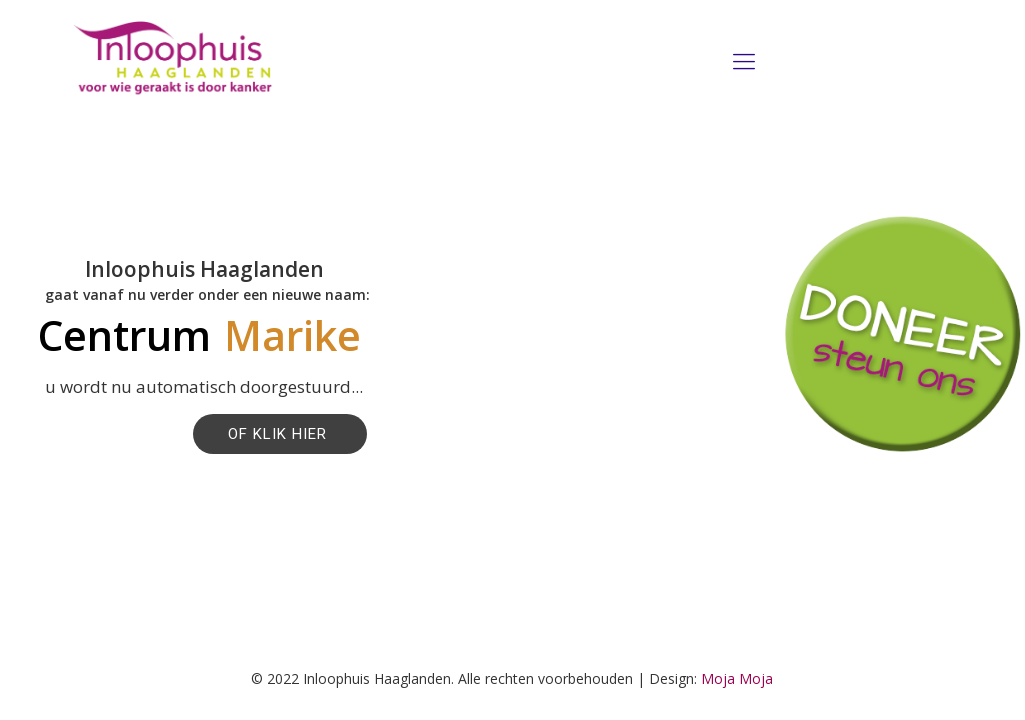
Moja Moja (737, 678)
